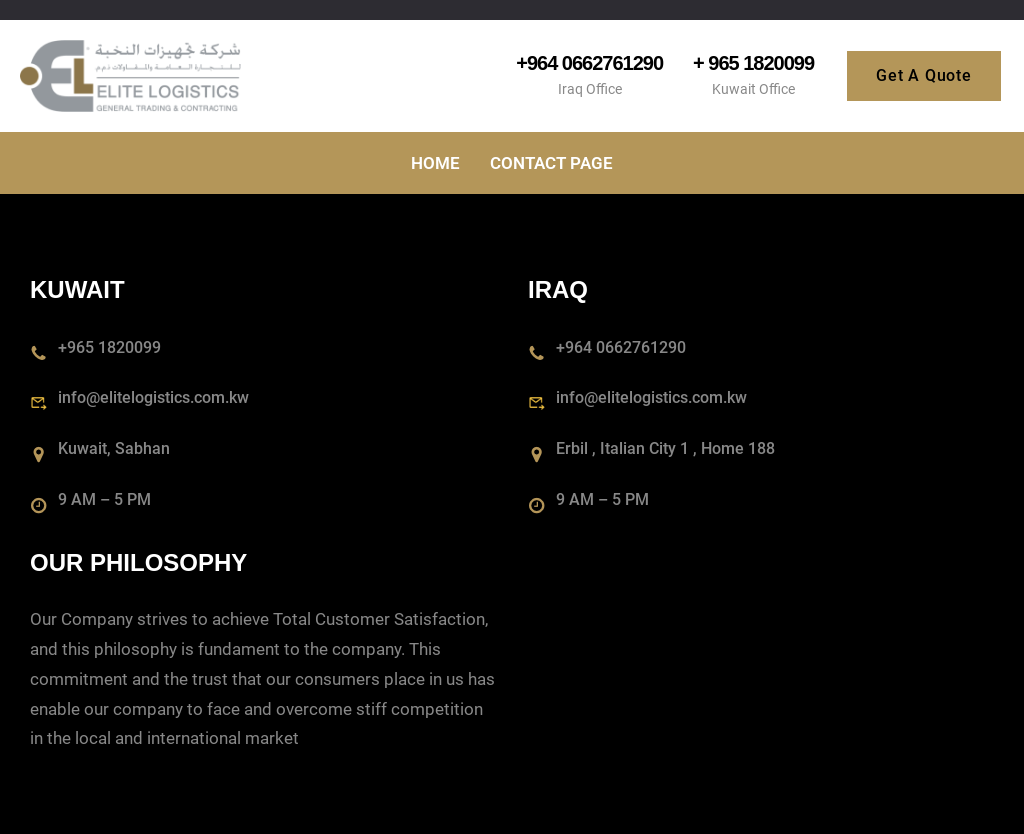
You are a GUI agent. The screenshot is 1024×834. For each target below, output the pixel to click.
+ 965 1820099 (753, 63)
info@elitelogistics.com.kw (153, 397)
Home (435, 163)
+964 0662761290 (589, 63)
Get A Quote (924, 75)
